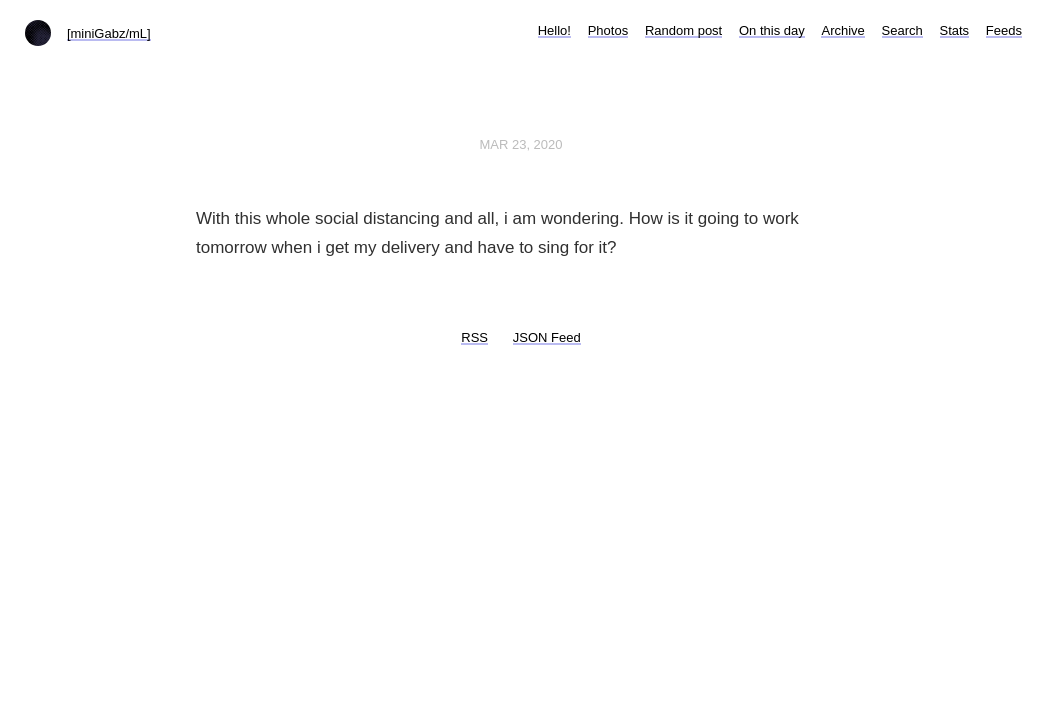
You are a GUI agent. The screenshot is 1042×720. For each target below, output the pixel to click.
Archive (842, 30)
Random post (683, 30)
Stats (955, 30)
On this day (772, 30)
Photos (608, 30)
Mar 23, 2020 (520, 144)
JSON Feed (547, 337)
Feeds (1004, 30)
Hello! (554, 30)
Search (902, 30)
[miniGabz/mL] (109, 33)
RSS (474, 337)
